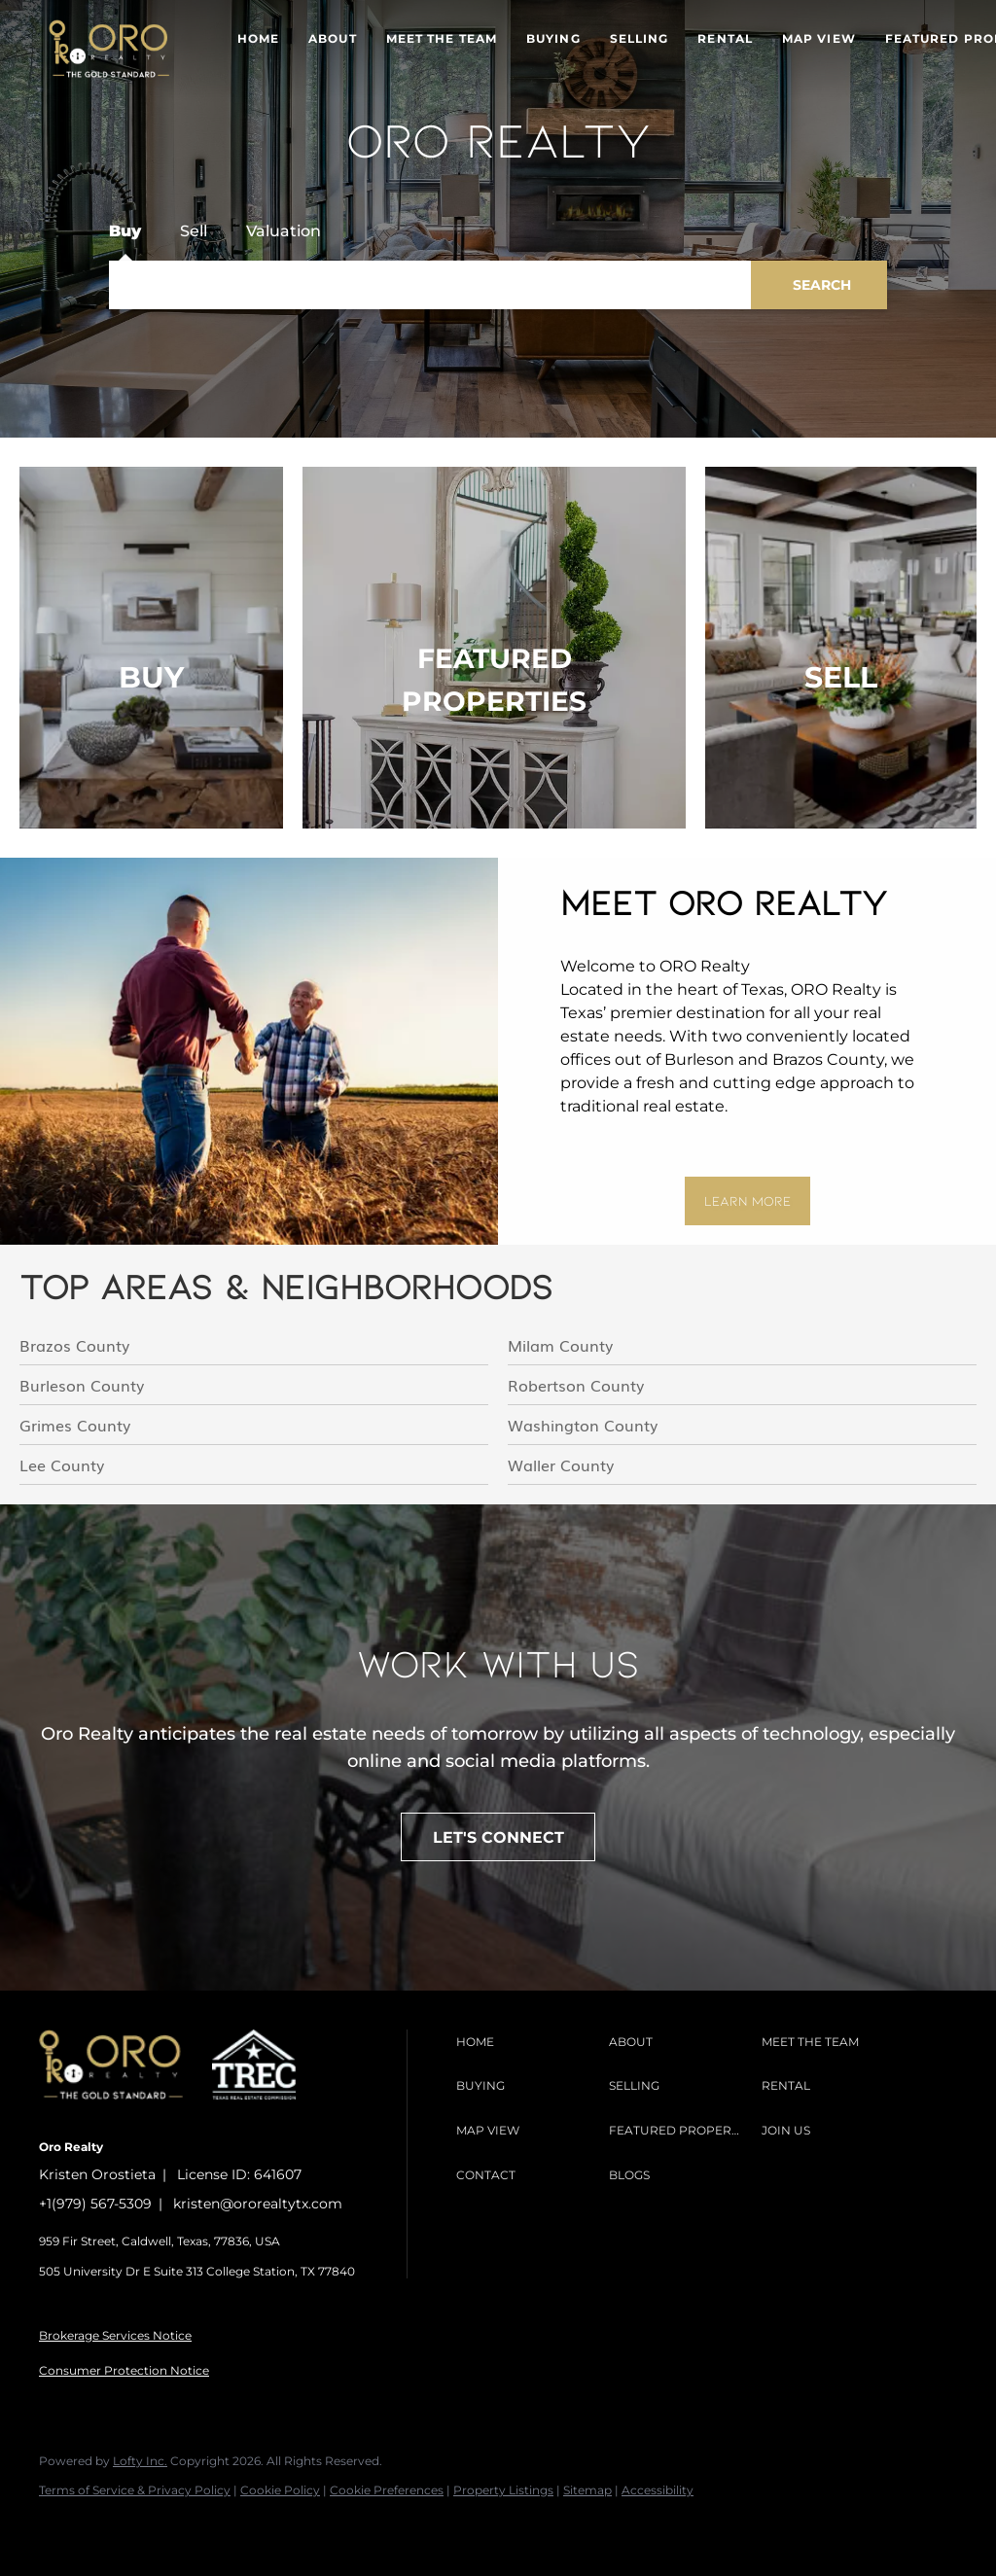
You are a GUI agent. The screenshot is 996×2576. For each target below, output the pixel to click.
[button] (109, 48)
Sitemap (587, 2490)
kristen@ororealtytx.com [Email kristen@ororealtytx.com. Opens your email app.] (257, 2203)
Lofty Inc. (140, 2460)
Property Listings (503, 2490)
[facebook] (62, 2523)
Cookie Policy (280, 2490)
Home (258, 38)
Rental (725, 38)
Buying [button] (553, 38)
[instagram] (118, 2523)
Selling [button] (639, 38)
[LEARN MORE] (747, 1201)
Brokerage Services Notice (115, 2335)
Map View (819, 38)
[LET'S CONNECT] (498, 1837)
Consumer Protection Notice (124, 2370)
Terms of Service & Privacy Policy (135, 2490)
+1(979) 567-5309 (95, 2203)
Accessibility (658, 2490)
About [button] (332, 38)
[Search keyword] (430, 285)
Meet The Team (441, 38)
